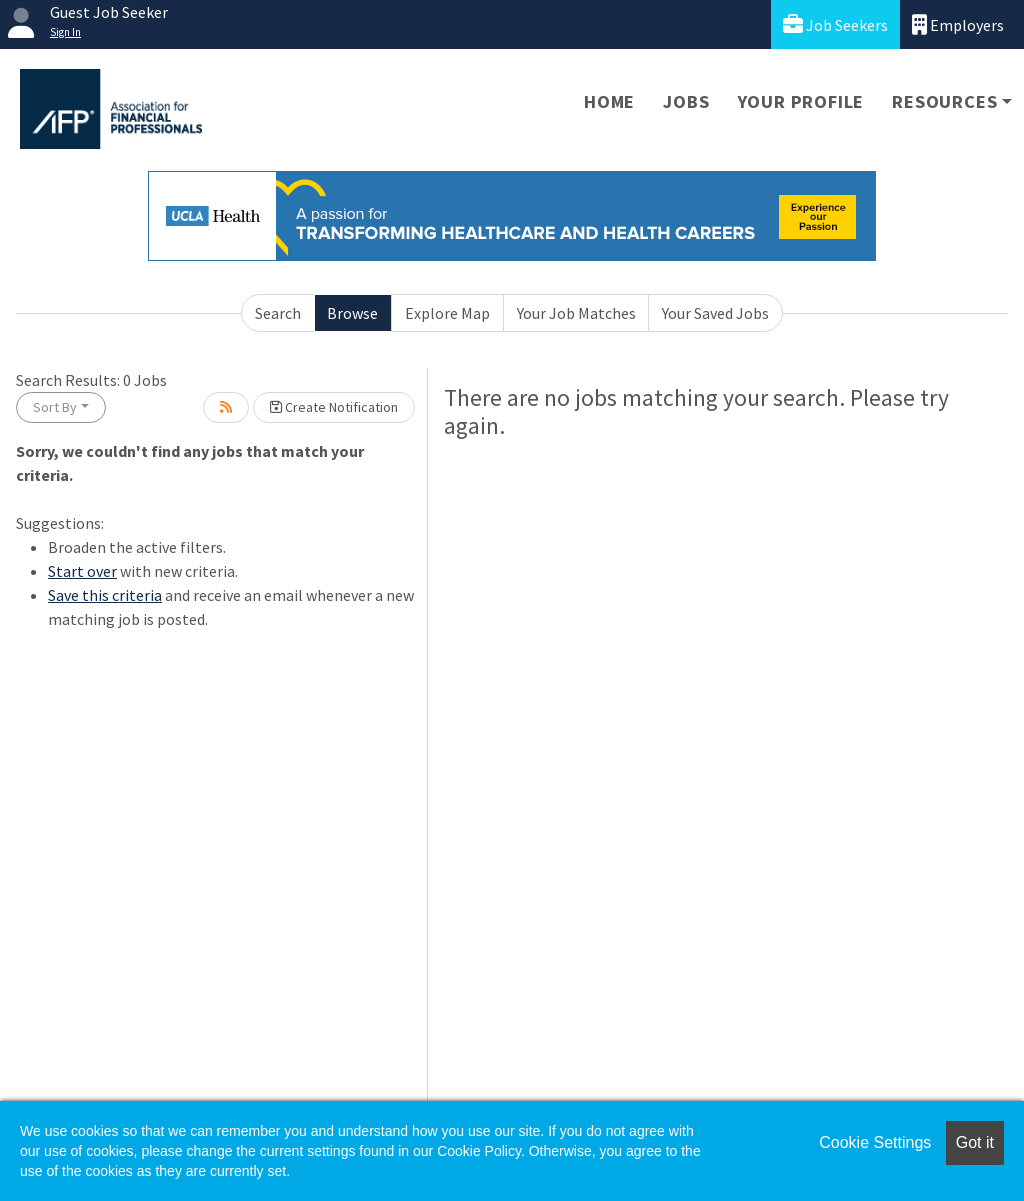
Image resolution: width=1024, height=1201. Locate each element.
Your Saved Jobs (715, 313)
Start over (82, 571)
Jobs (686, 101)
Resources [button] (944, 101)
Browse (352, 313)
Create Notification (334, 407)
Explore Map (447, 313)
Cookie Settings (875, 1142)
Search (278, 313)
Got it (975, 1142)
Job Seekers (835, 24)
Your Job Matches (576, 313)
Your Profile (801, 101)
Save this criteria (105, 595)
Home (609, 101)
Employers (958, 24)
